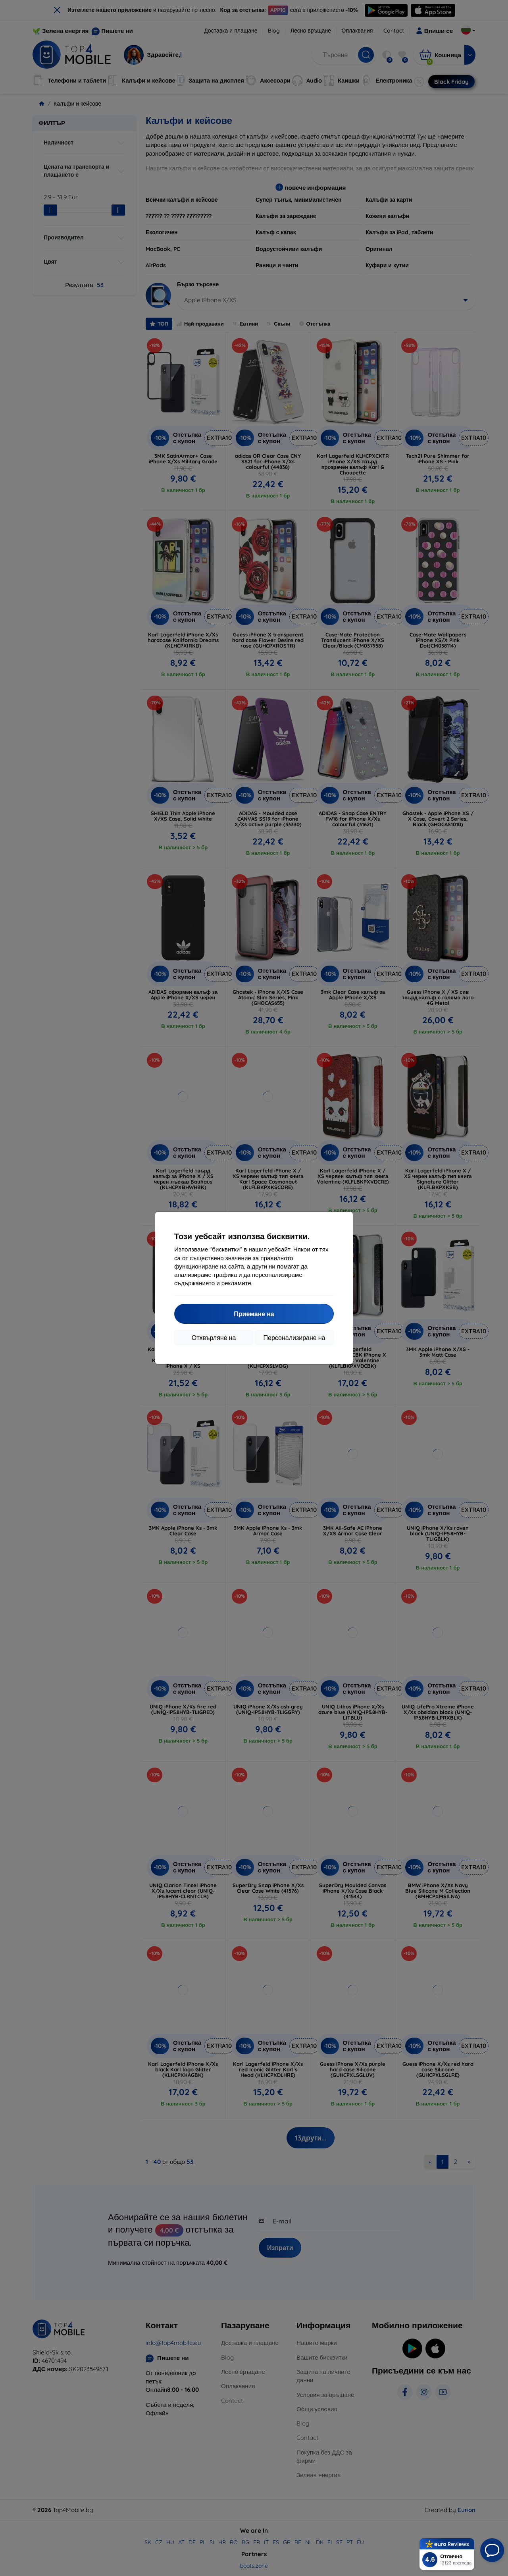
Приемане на (254, 1314)
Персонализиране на (294, 1338)
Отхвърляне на (214, 1338)
